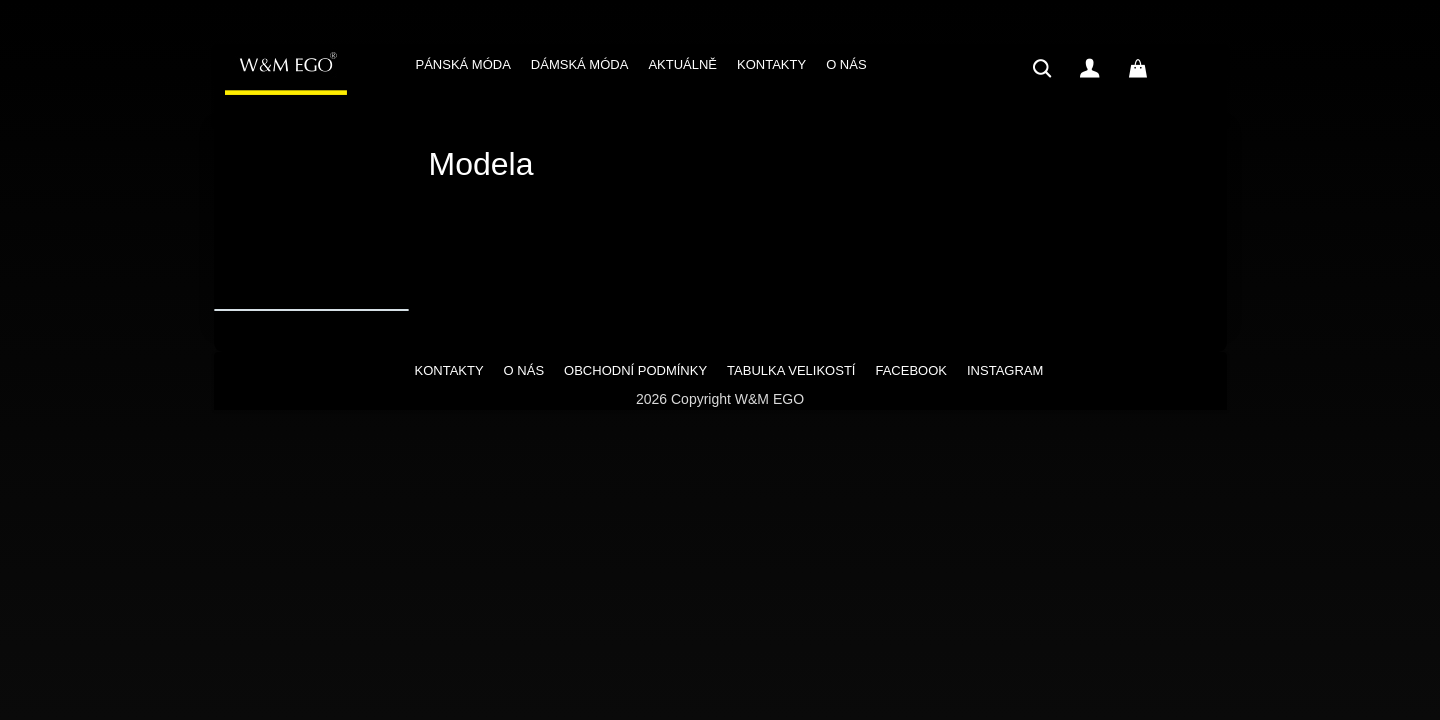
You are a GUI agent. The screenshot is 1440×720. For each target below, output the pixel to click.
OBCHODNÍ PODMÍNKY (635, 370)
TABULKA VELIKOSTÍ (791, 370)
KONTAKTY (771, 64)
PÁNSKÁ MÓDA (463, 64)
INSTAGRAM (1005, 370)
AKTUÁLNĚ (682, 64)
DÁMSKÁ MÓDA (580, 64)
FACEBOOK (911, 370)
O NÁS (846, 64)
